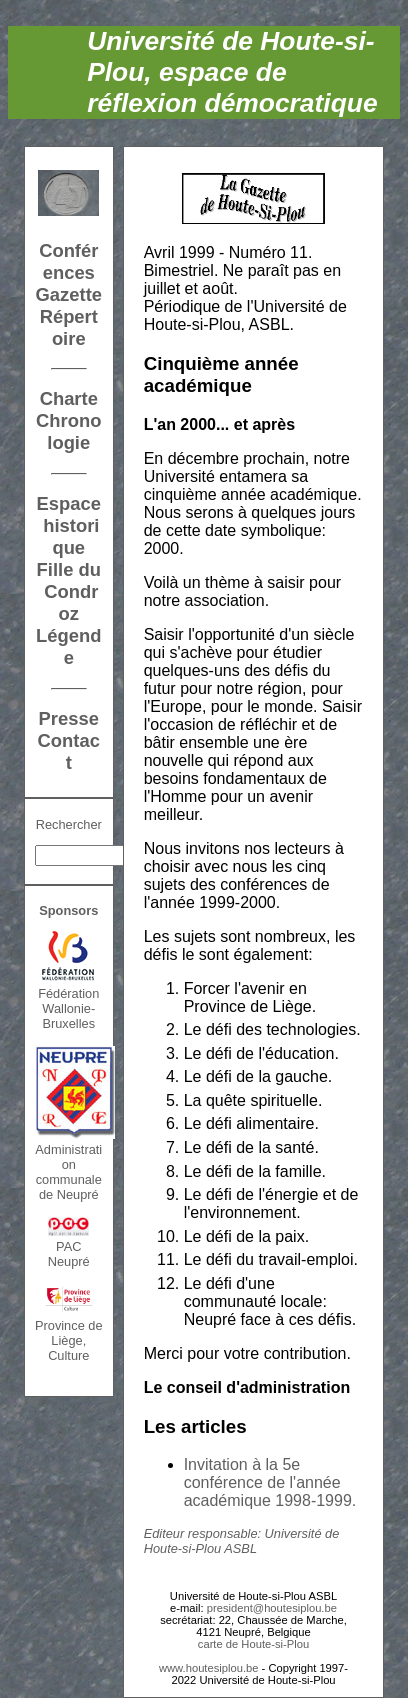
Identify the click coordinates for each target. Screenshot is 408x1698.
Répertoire (69, 327)
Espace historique (69, 525)
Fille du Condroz (69, 591)
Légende (68, 646)
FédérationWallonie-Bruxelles (68, 1008)
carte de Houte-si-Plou (253, 1644)
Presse (69, 718)
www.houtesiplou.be (209, 1668)
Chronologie (68, 431)
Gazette (69, 294)
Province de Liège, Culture (69, 1340)
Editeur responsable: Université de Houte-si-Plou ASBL (242, 1541)
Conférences (68, 261)
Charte (69, 398)
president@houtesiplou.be (272, 1608)
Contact (69, 751)
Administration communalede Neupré (68, 1172)
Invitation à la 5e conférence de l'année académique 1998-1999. (270, 1482)
